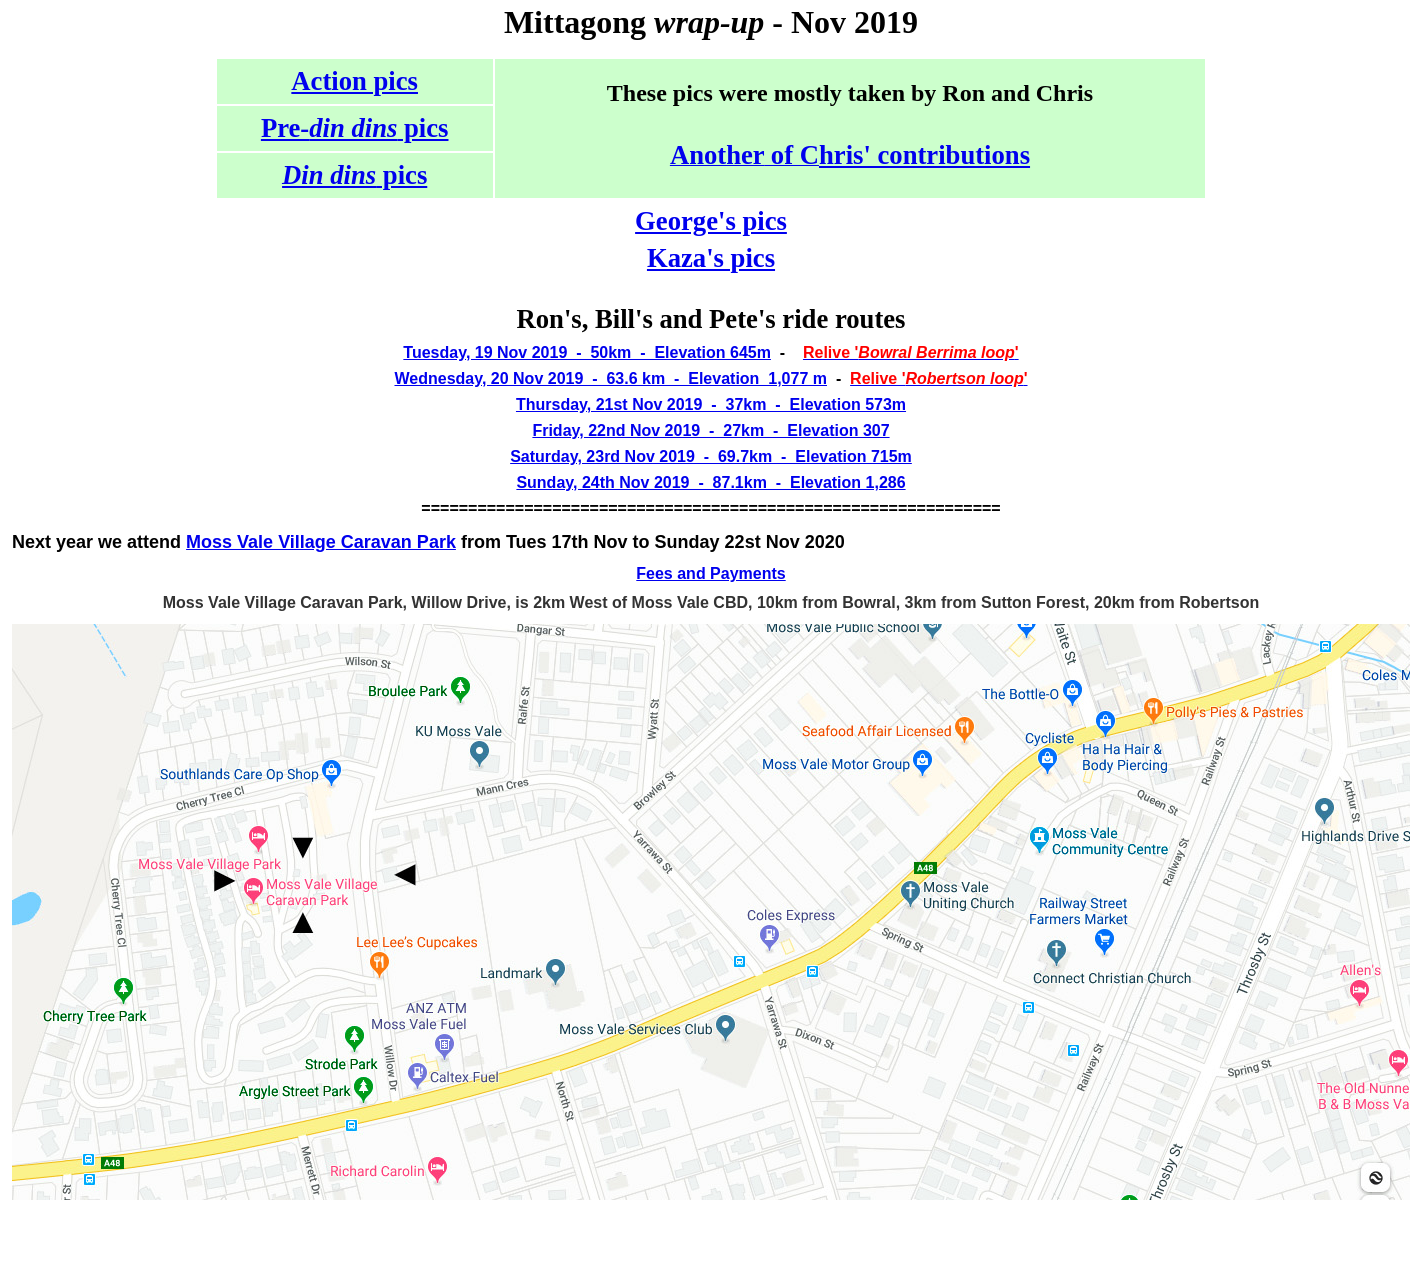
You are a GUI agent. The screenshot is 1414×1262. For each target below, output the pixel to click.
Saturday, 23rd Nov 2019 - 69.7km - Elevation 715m (711, 456)
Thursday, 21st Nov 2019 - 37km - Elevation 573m (711, 404)
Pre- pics (355, 128)
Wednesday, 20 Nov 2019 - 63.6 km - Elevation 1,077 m (610, 378)
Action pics (354, 81)
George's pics (711, 221)
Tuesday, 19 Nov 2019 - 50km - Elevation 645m (587, 352)
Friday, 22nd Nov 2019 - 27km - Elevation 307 (710, 430)
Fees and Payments (710, 573)
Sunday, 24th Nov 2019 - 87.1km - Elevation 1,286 (710, 482)
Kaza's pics (711, 258)
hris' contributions (924, 155)
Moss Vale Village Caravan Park (321, 542)
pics (354, 175)
